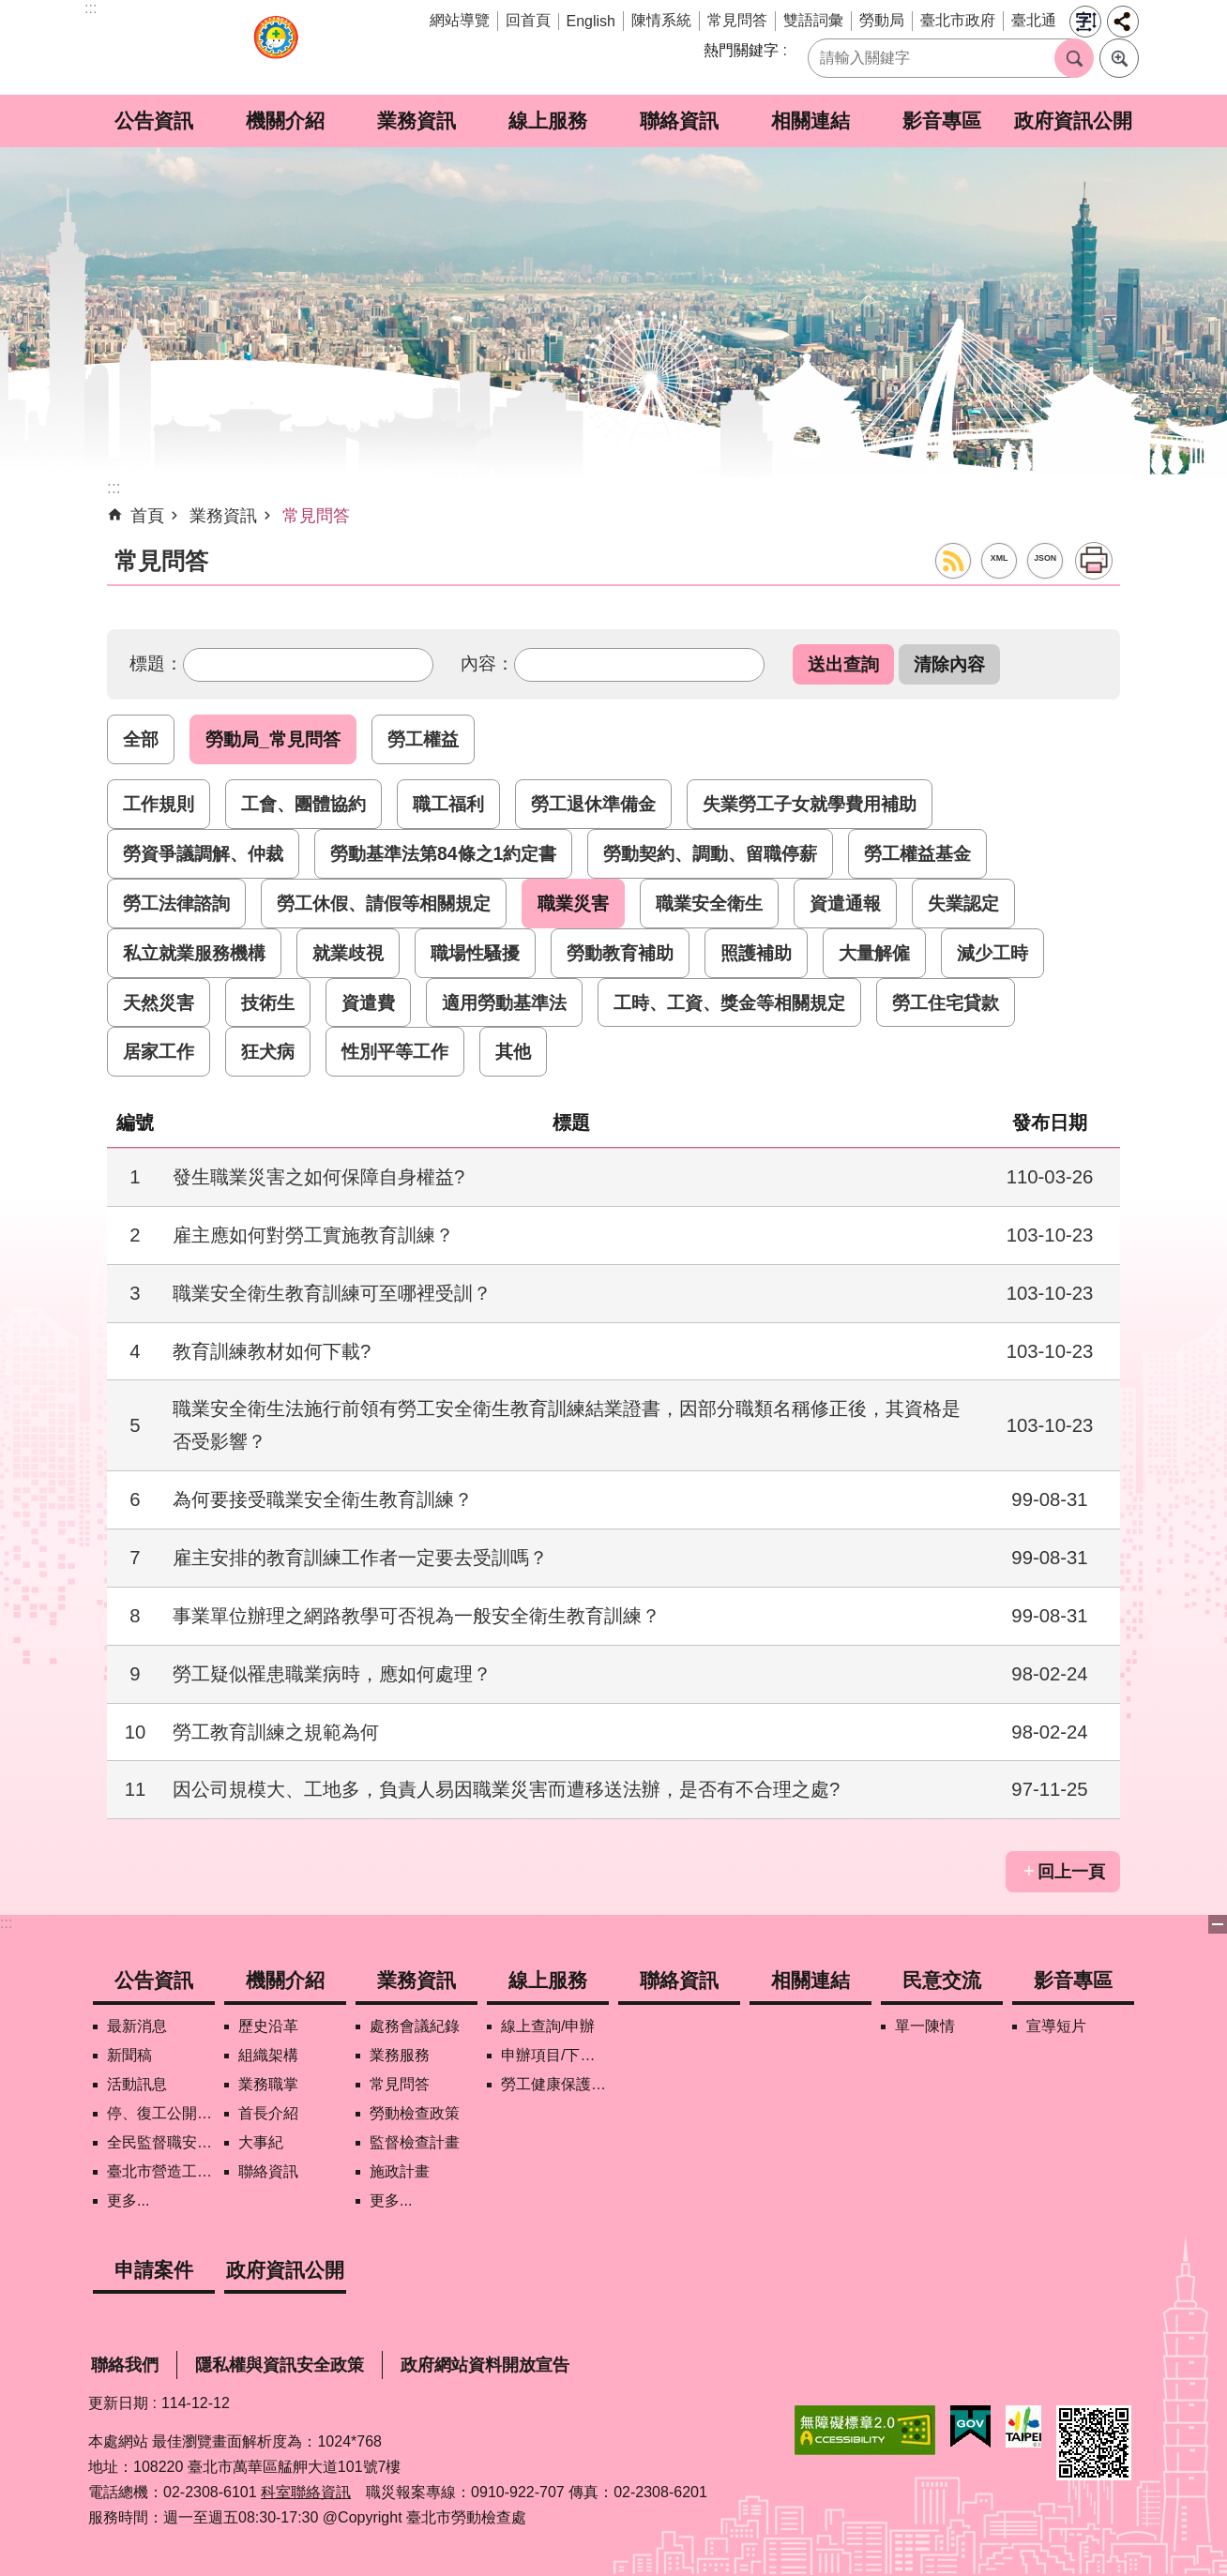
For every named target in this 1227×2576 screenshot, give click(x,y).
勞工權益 (423, 739)
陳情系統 (661, 20)
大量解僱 (874, 952)
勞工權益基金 (917, 853)
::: (6, 1923)
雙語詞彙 (813, 20)
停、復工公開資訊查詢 (161, 2113)
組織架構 (268, 2055)
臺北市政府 (957, 20)
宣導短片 (1056, 2026)
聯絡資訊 (679, 120)
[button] (843, 664)
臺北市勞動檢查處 (275, 47)
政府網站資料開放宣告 (485, 2365)
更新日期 (118, 2403)
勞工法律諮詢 (176, 903)
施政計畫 (400, 2171)
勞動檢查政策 (415, 2113)
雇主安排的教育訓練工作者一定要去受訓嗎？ (360, 1557)
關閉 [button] (1217, 1924)
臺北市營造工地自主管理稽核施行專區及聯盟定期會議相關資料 (161, 2171)
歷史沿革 (268, 2026)
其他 (513, 1051)
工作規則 (158, 803)
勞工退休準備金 (593, 803)
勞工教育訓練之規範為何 (276, 1732)
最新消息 (137, 2026)
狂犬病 (268, 1051)
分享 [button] (1123, 22)
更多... (128, 2200)
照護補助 (756, 952)
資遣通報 (845, 903)
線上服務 (547, 120)
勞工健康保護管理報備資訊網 (555, 2084)
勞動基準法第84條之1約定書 (443, 853)
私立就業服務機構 (194, 952)
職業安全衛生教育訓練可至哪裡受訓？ (332, 1293)
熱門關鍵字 (741, 50)
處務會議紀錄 (415, 2026)
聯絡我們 (125, 2365)
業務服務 (400, 2055)
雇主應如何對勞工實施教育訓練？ (313, 1235)
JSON (1045, 558)
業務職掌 (268, 2084)
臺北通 (1033, 20)
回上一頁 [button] (1071, 1871)
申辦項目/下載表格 (555, 2055)
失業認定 (963, 903)
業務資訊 (416, 120)
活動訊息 (137, 2084)
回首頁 (528, 20)
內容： (487, 663)
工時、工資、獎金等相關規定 (729, 1002)
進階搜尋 (1119, 58)
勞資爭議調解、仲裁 (203, 853)
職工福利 (448, 803)
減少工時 (992, 952)
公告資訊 (153, 120)
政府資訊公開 (1073, 120)
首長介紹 (268, 2113)
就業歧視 (348, 952)
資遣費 (368, 1002)
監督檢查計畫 (415, 2142)
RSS (953, 561)
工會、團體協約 (303, 803)
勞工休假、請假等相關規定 (384, 903)
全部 (141, 739)
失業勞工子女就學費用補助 (809, 803)
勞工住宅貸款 (945, 1002)
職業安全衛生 (709, 903)
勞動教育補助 (620, 952)
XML (999, 558)
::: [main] (114, 487)
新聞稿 (129, 2055)
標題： (156, 663)
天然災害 (158, 1002)
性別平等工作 (394, 1051)
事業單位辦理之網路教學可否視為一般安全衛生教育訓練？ (416, 1615)
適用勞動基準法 (504, 1002)
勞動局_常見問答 (273, 739)
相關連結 (810, 120)
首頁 (147, 515)
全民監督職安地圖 (161, 2142)
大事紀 (260, 2142)
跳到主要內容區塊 (9, 9)
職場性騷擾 (475, 952)
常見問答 (737, 20)
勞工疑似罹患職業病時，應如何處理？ (332, 1674)
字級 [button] (1085, 22)
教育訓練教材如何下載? (272, 1351)
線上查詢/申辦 (548, 2026)
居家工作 (158, 1051)
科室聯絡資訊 (306, 2492)
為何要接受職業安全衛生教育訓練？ (323, 1499)
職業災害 (573, 903)
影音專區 (941, 120)
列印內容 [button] (1094, 561)
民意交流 (941, 1980)
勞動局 (881, 20)
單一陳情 (925, 2026)
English (591, 21)
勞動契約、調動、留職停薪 (710, 853)
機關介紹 (285, 120)
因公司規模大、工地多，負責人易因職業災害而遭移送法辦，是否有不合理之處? (506, 1789)
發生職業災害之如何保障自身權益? (318, 1177)
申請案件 (153, 2270)
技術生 (268, 1002)
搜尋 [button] (1074, 58)
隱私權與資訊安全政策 (279, 2365)
